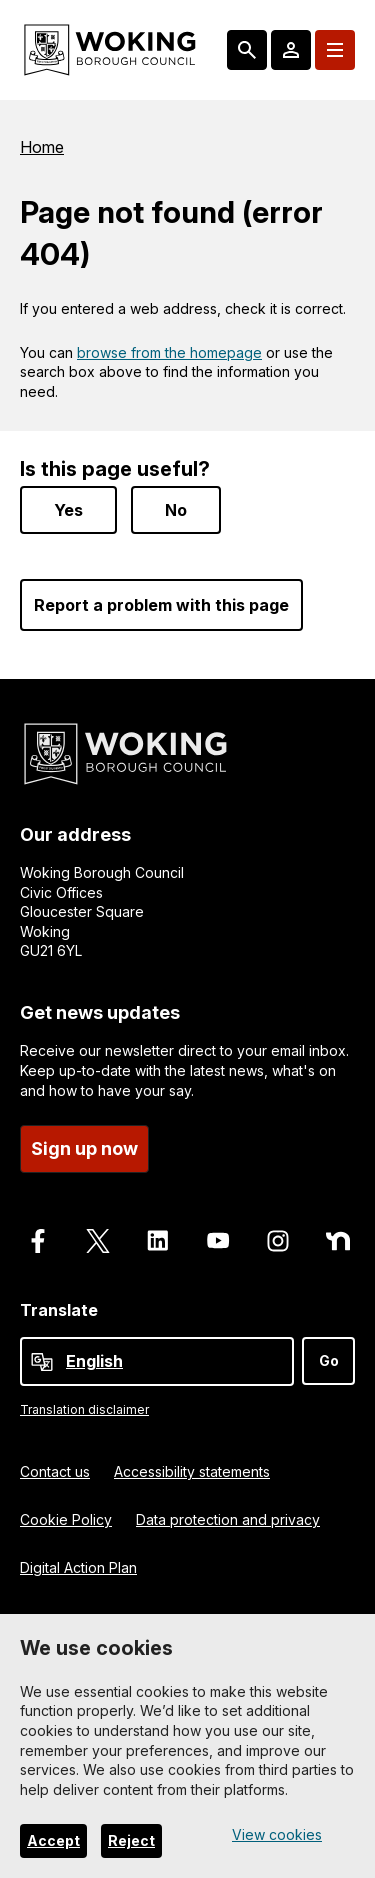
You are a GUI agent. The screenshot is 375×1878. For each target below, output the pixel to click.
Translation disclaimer (84, 1405)
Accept (53, 1840)
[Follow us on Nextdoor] (338, 1236)
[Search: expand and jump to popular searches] (247, 50)
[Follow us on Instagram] (278, 1236)
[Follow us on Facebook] (38, 1236)
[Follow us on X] (98, 1236)
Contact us (55, 1466)
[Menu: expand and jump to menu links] (335, 50)
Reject (131, 1840)
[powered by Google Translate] (42, 1358)
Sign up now (84, 1143)
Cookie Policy (66, 1514)
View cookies (277, 1834)
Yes (68, 506)
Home (42, 147)
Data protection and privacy (228, 1514)
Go (329, 1356)
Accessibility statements (192, 1466)
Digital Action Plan (78, 1562)
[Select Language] (157, 1357)
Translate (59, 1305)
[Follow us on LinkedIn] (158, 1236)
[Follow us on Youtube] (218, 1236)
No (176, 506)
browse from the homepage (169, 352)
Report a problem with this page (161, 601)
